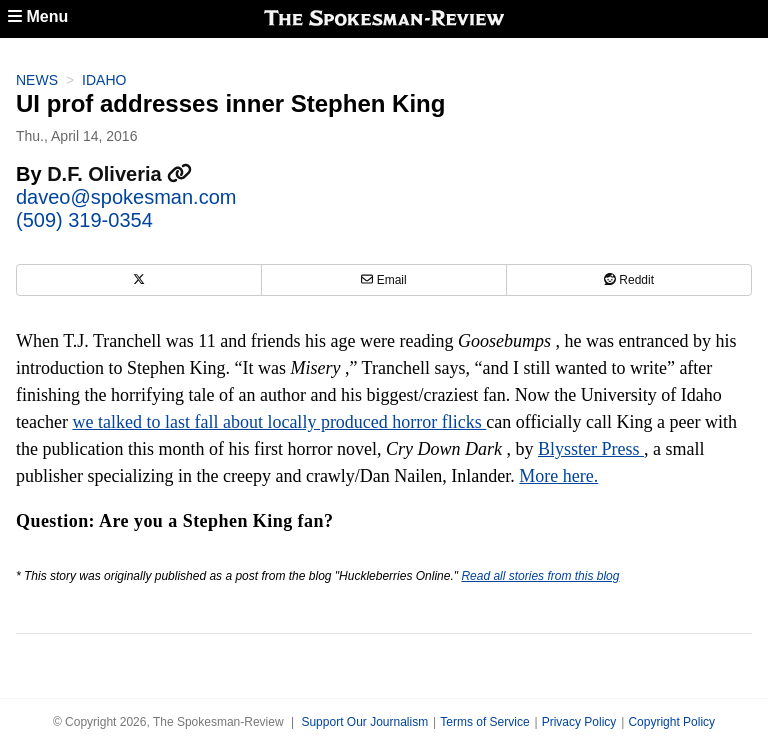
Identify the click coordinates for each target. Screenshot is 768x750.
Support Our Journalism (364, 722)
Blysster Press (591, 449)
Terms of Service (484, 722)
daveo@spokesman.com (126, 197)
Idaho (104, 80)
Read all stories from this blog (540, 576)
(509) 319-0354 (84, 220)
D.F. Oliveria (119, 174)
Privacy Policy (579, 722)
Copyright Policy (671, 722)
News (37, 80)
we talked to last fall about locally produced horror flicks (279, 422)
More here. (558, 476)
